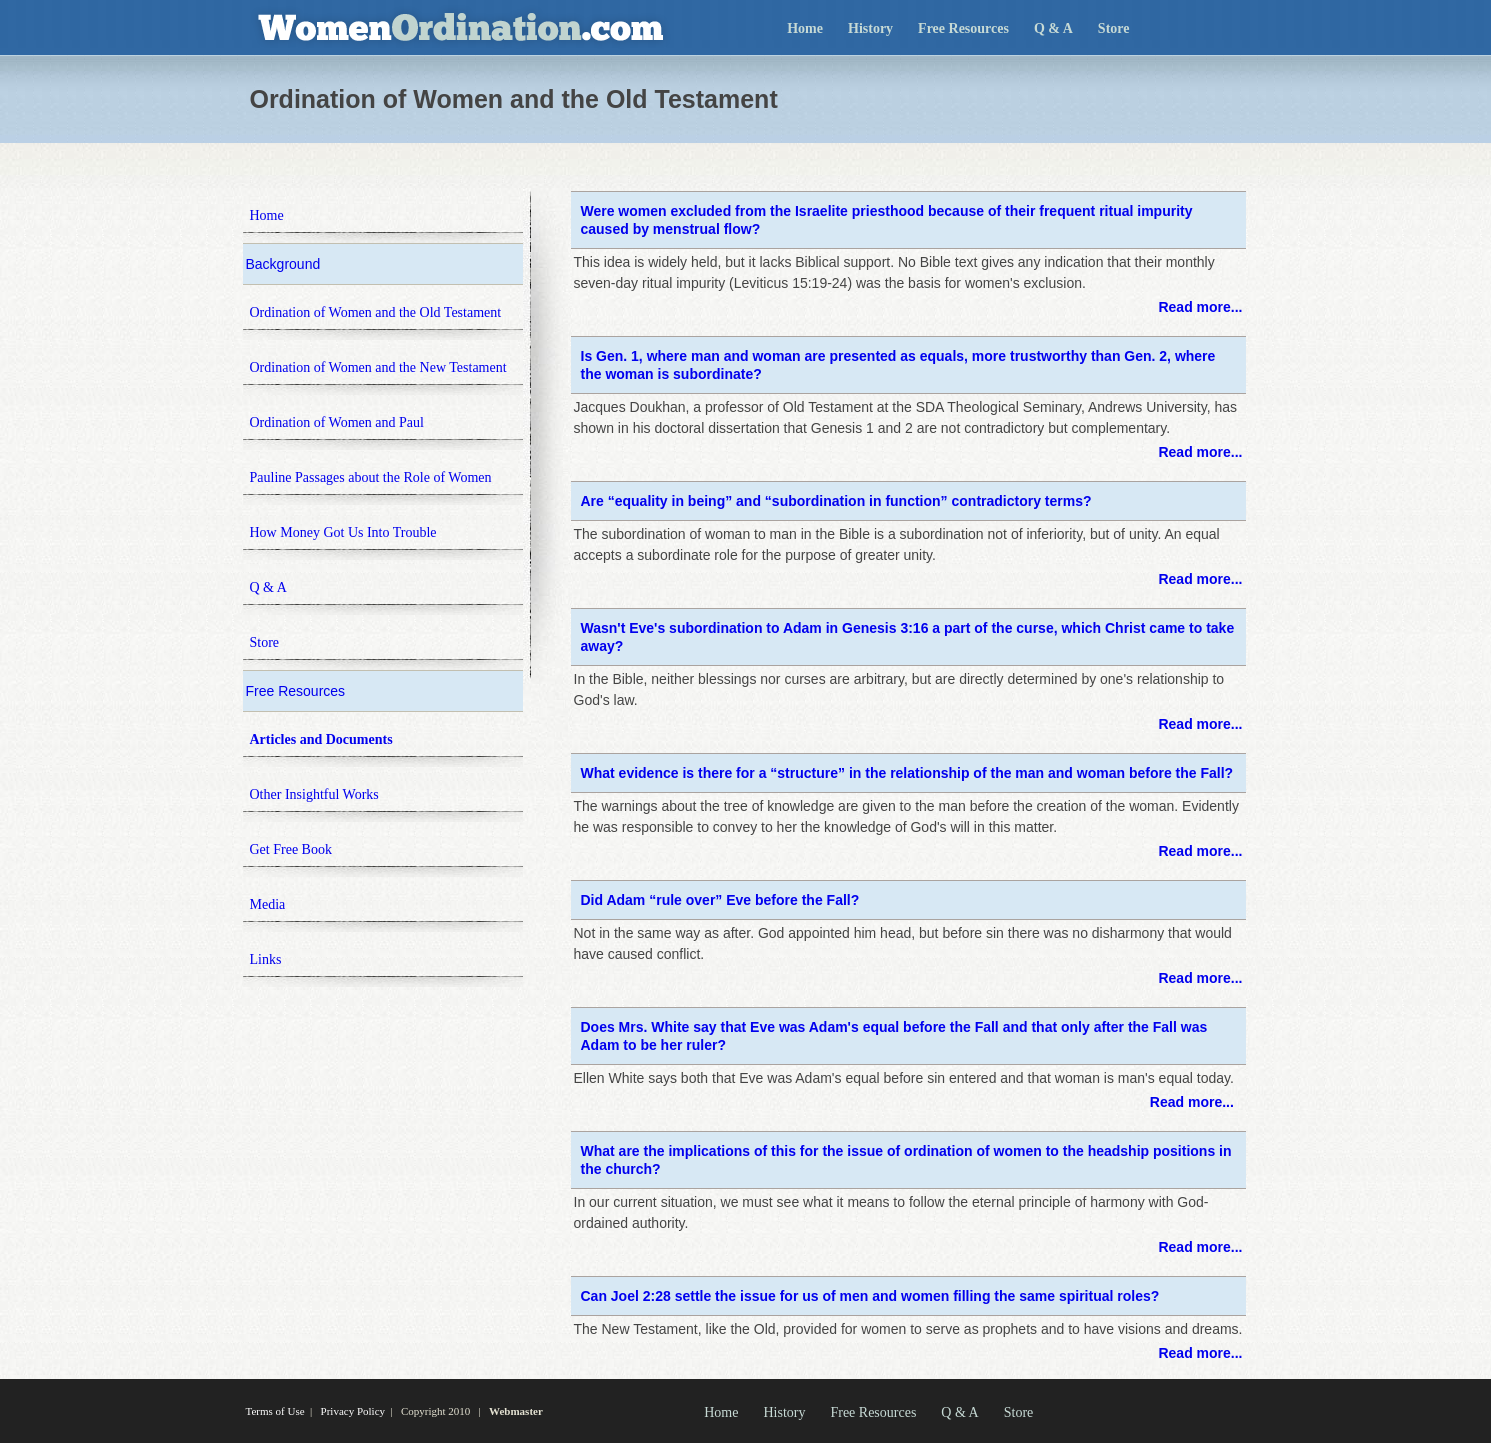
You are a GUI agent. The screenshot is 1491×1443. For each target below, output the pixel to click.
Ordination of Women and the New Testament (378, 367)
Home (805, 28)
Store (1114, 28)
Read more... (1200, 307)
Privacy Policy (353, 1411)
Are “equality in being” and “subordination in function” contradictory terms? (836, 501)
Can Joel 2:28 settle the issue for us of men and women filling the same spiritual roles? (870, 1296)
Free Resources (963, 28)
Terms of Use (275, 1411)
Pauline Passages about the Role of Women (371, 477)
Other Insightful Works (314, 794)
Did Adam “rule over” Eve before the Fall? (720, 900)
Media (268, 904)
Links (266, 959)
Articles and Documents (321, 739)
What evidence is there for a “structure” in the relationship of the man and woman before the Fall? (907, 773)
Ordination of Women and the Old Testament (376, 312)
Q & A (1053, 28)
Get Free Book (291, 849)
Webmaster (516, 1411)
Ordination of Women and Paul (337, 422)
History (870, 28)
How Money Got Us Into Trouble (343, 532)
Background (283, 264)
